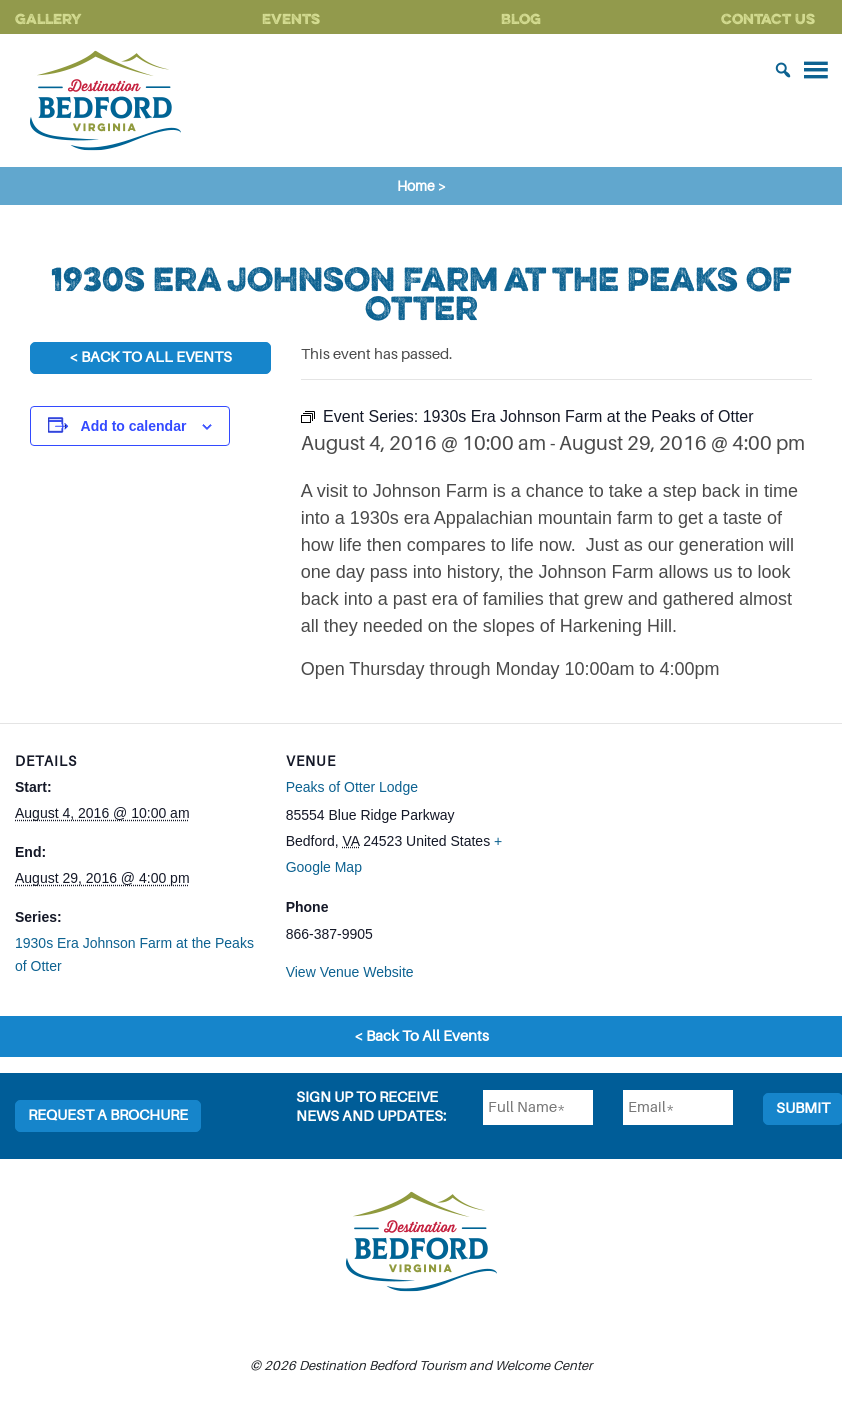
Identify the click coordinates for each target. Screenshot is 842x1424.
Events (291, 18)
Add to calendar (134, 426)
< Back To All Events (150, 357)
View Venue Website (350, 972)
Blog (521, 18)
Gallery (48, 18)
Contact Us (768, 18)
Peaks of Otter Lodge (352, 787)
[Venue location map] (661, 861)
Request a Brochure (108, 1115)
